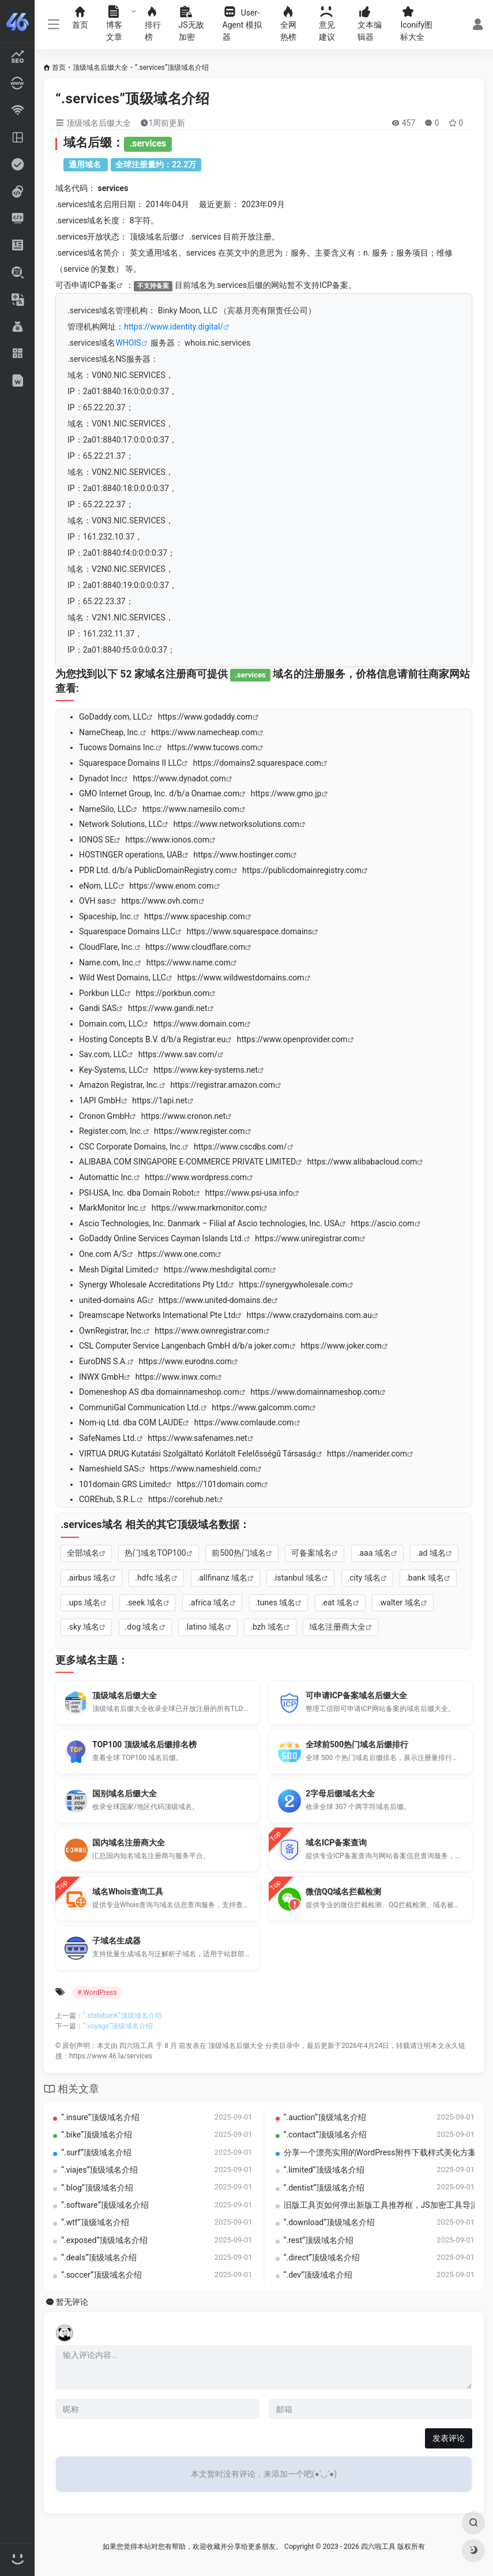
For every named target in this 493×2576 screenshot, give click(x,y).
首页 (59, 67)
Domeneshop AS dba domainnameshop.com (159, 1391)
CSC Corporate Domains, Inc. (130, 1146)
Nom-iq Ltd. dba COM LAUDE (131, 1422)
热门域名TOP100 (155, 1552)
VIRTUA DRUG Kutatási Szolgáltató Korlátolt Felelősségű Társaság (197, 1453)
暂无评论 (72, 2302)
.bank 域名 (424, 1577)
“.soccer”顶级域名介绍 (101, 2274)
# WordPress (97, 1993)
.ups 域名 (83, 1602)
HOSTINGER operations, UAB (130, 854)
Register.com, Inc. (111, 1131)
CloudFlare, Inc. (106, 947)
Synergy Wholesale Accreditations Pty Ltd (153, 1284)
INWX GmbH (101, 1376)
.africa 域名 (209, 1602)
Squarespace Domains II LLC (130, 762)
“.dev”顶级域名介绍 (318, 2274)
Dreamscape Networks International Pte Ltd (157, 1315)
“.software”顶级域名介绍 (105, 2205)
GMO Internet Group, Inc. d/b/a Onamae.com (159, 793)
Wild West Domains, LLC (122, 977)
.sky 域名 (83, 1626)
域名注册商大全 (337, 1626)
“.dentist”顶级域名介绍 (324, 2187)
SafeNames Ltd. (108, 1438)
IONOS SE (96, 839)
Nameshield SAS (109, 1468)
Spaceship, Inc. (106, 916)
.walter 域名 (399, 1602)
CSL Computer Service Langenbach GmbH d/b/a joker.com (184, 1345)
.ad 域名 (431, 1552)
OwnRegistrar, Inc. (111, 1330)
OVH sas (94, 900)
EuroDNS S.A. (103, 1361)
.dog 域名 (142, 1626)
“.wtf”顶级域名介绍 (95, 2222)
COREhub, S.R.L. (108, 1499)
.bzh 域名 (267, 1626)
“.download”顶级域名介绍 (329, 2222)
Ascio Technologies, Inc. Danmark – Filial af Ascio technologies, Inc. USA (209, 1223)
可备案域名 (311, 1552)
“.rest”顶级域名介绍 (319, 2240)
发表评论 (448, 2438)
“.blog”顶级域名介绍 (97, 2187)
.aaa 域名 (374, 1552)
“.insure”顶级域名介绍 (100, 2117)
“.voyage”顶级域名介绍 (118, 2026)
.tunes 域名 (275, 1602)
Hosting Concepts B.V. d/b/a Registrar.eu (152, 1039)
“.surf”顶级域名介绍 (96, 2152)
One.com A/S (103, 1254)
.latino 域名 (205, 1626)
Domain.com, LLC (110, 1023)
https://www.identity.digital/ (173, 326)
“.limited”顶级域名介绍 (324, 2169)
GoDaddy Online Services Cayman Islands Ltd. (161, 1238)
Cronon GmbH (104, 1116)
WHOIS (128, 342)
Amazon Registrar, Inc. (119, 1084)
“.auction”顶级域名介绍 (325, 2117)
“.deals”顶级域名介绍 (99, 2257)
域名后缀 (162, 236)
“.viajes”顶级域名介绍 (99, 2169)
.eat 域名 (337, 1602)
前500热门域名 (239, 1552)
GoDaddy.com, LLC (112, 716)
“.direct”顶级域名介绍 (322, 2257)
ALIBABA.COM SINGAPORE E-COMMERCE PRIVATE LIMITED (187, 1161)
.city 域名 (364, 1577)
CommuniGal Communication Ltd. (140, 1407)
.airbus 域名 (88, 1577)
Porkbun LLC (102, 993)
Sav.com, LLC (103, 1054)
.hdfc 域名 (153, 1577)
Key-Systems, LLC (110, 1069)
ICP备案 (102, 285)
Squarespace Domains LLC (127, 931)
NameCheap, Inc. (109, 732)
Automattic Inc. (106, 1177)
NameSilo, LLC (105, 809)
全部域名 (83, 1552)
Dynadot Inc (100, 778)
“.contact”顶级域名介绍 (325, 2134)
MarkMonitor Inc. (109, 1207)
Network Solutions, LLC (120, 824)
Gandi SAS (97, 1008)
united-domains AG (113, 1300)
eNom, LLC (98, 885)
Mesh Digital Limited (116, 1269)
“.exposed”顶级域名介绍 (104, 2240)
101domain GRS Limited (122, 1484)
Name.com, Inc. (107, 962)
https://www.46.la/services (110, 2056)
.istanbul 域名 (297, 1577)
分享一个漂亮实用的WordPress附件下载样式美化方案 (380, 2152)
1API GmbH (100, 1100)
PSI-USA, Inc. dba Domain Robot (136, 1192)
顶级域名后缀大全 (100, 67)
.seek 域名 (144, 1602)
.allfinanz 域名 (222, 1577)
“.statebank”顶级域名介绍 (122, 2016)
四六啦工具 (136, 2046)
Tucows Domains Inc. (117, 747)
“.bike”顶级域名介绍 (96, 2134)
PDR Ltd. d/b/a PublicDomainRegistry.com (155, 870)
